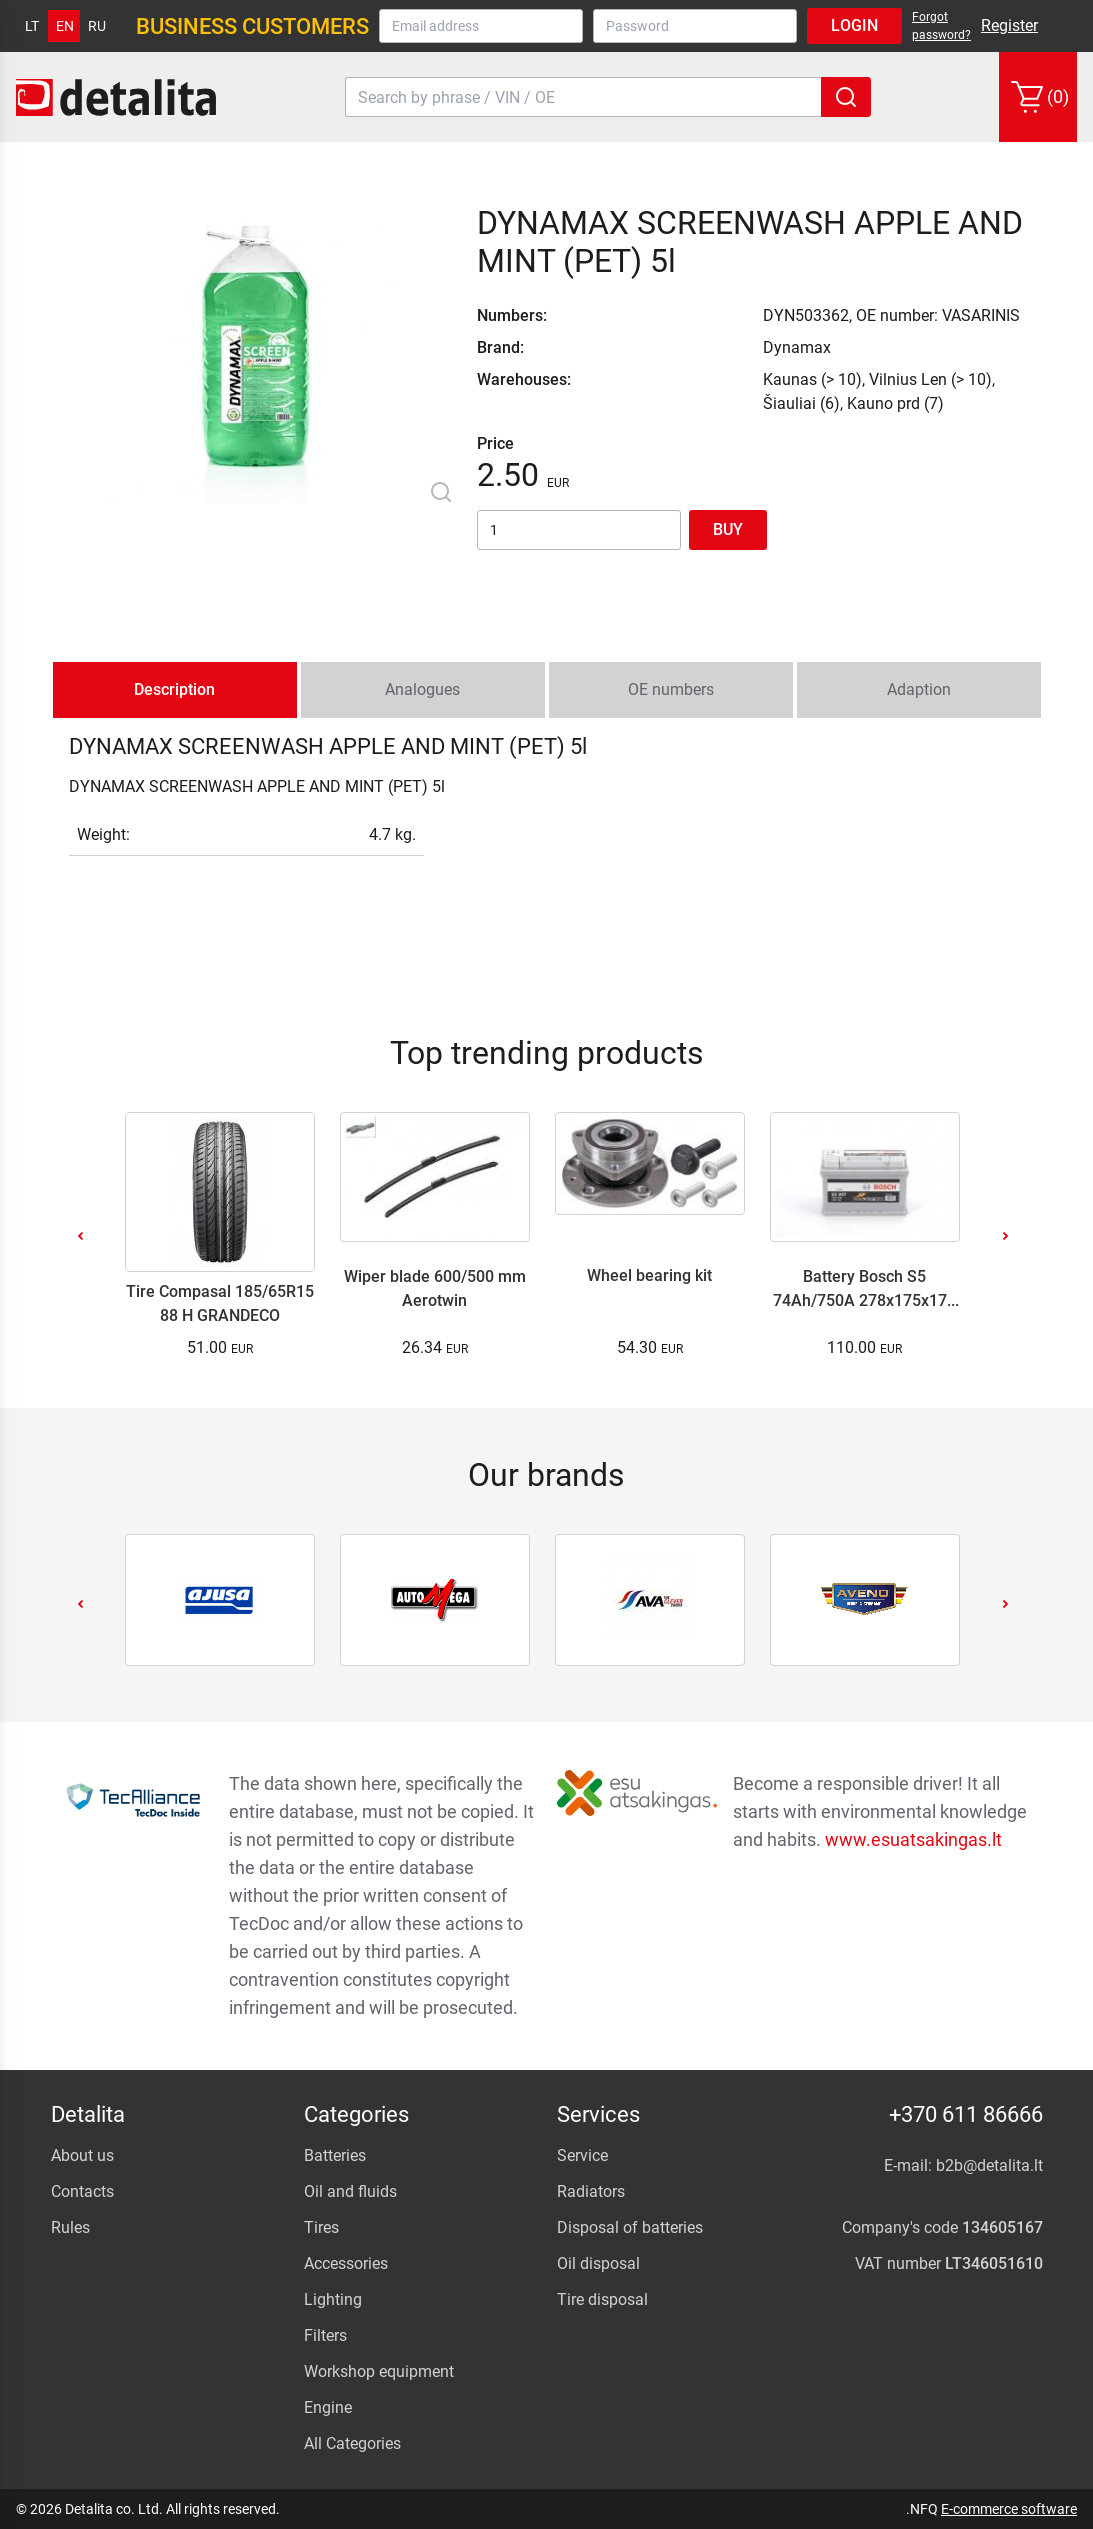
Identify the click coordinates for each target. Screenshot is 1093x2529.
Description (174, 689)
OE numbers (671, 689)
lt (32, 26)
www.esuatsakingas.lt (913, 1839)
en (65, 26)
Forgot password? (941, 26)
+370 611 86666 (966, 2114)
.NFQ (922, 2509)
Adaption (919, 689)
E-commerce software (1009, 2509)
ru (97, 26)
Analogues (422, 689)
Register (1009, 25)
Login (854, 25)
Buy (728, 529)
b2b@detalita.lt (989, 2165)
